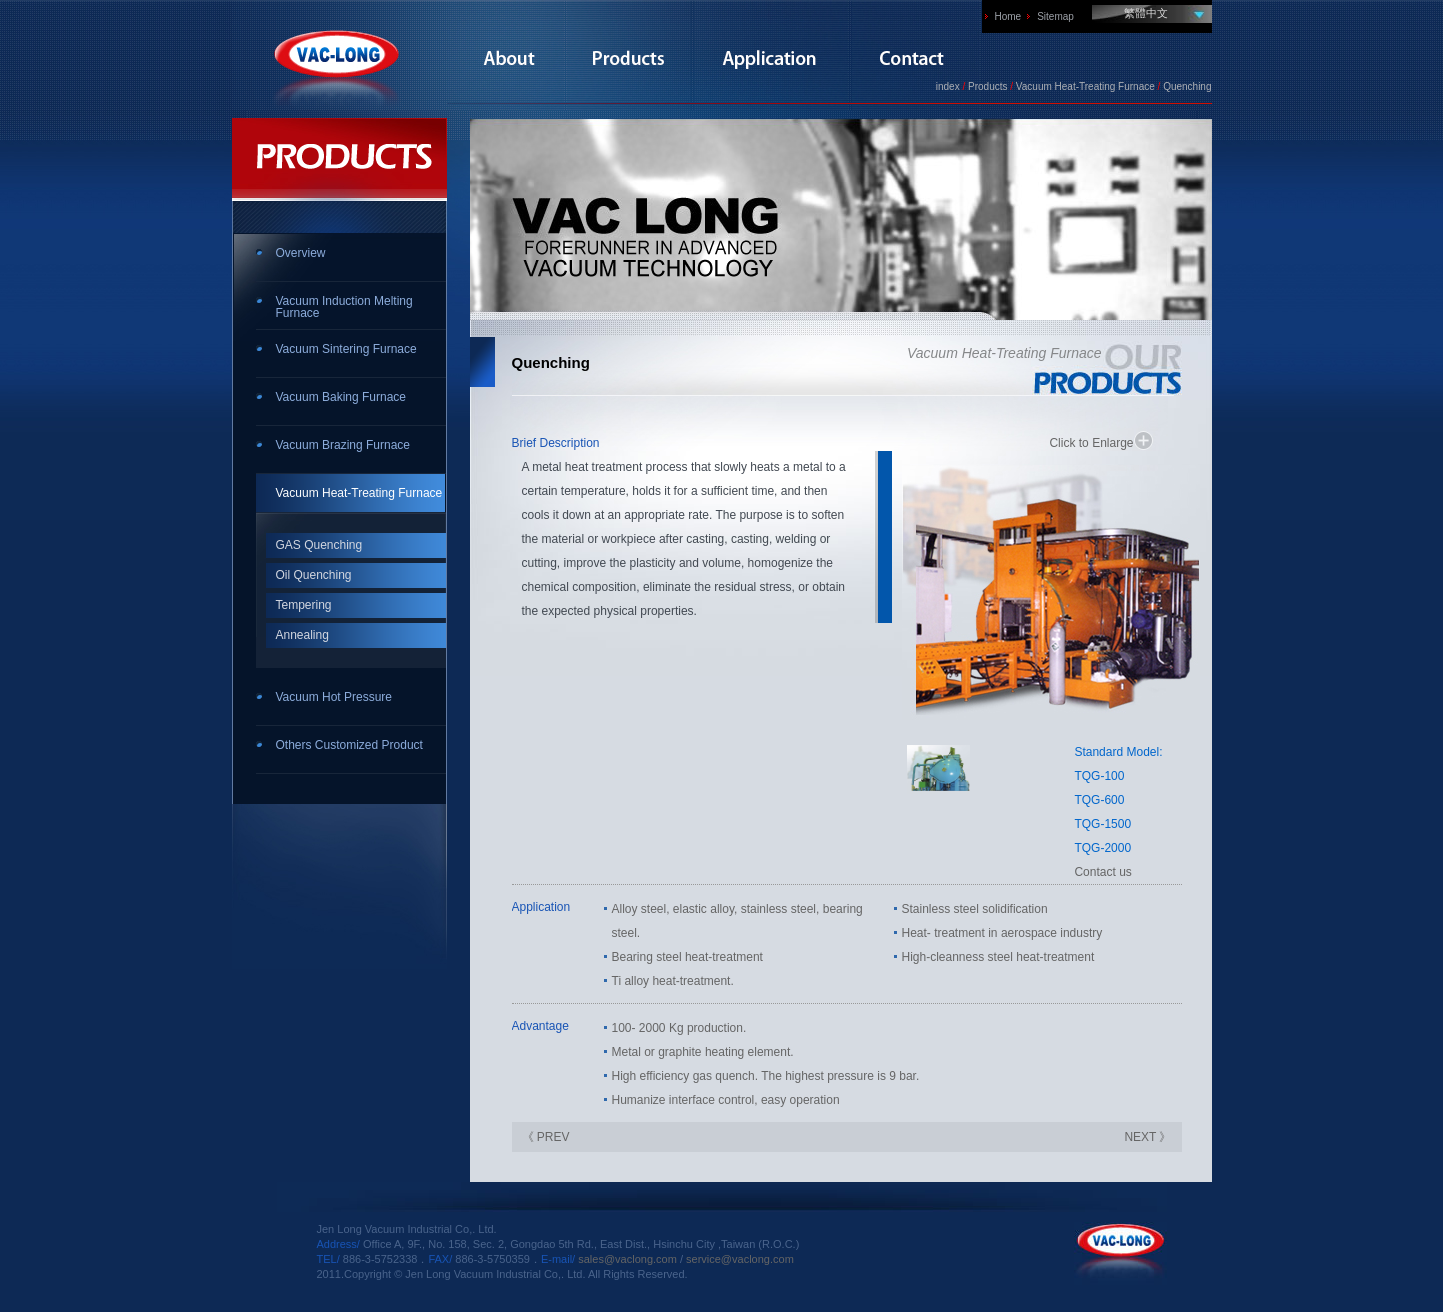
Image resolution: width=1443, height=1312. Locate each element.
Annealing (302, 635)
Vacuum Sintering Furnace (346, 349)
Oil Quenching (314, 575)
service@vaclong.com (740, 1259)
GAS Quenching (319, 545)
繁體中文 (1146, 13)
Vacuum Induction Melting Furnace (344, 307)
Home (1008, 16)
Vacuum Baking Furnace (341, 397)
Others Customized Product (349, 745)
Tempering (304, 605)
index (948, 86)
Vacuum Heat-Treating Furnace (359, 493)
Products (987, 86)
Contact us (1102, 872)
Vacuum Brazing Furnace (343, 445)
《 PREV (546, 1137)
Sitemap (1055, 16)
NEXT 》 (1147, 1137)
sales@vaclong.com (627, 1259)
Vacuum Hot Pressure (334, 697)
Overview (301, 253)
